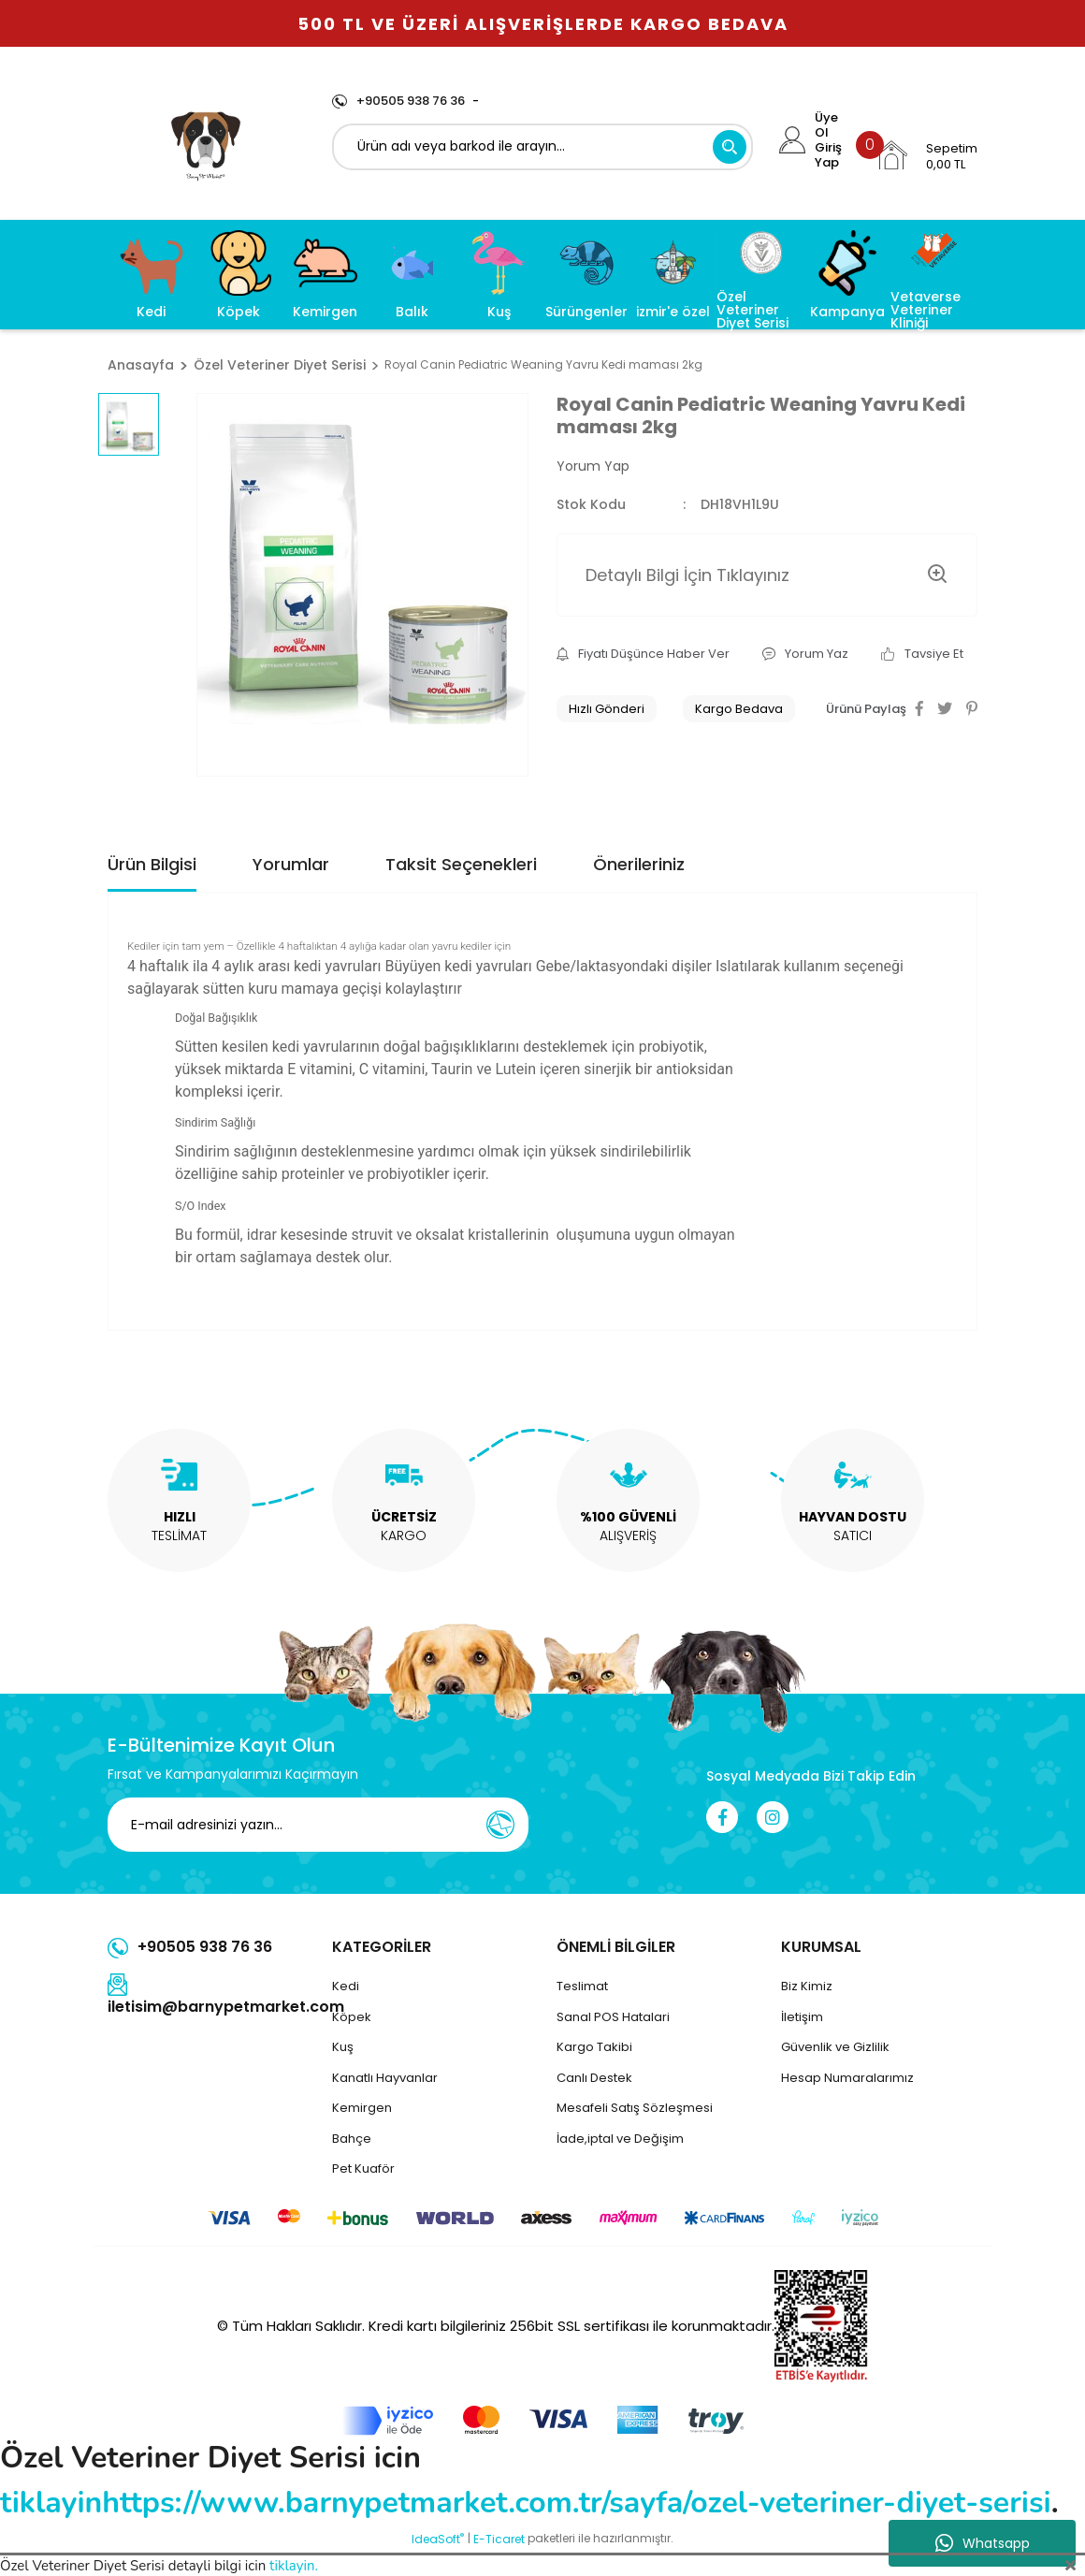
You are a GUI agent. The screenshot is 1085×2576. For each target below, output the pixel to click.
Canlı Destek (594, 2078)
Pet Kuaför (363, 2168)
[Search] (542, 147)
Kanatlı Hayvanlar (385, 2078)
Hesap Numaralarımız (847, 2078)
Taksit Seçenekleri (461, 864)
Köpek (351, 2017)
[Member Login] (792, 139)
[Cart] (926, 155)
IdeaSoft (438, 2539)
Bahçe (351, 2138)
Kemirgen (362, 2108)
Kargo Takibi (594, 2047)
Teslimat (582, 1986)
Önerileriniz (639, 864)
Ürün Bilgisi (152, 864)
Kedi (345, 1986)
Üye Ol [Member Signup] (826, 125)
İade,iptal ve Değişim (620, 2138)
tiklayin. (293, 2565)
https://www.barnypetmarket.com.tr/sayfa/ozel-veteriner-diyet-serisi (576, 2502)
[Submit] (500, 1825)
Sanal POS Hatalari (613, 2017)
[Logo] (206, 142)
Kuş (343, 2047)
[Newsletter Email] (318, 1824)
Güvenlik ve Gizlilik (835, 2047)
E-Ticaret (499, 2539)
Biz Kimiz (806, 1986)
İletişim (802, 2017)
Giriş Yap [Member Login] (828, 155)
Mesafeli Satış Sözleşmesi (635, 2108)
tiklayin (51, 2502)
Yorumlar (291, 864)
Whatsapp (982, 2543)
